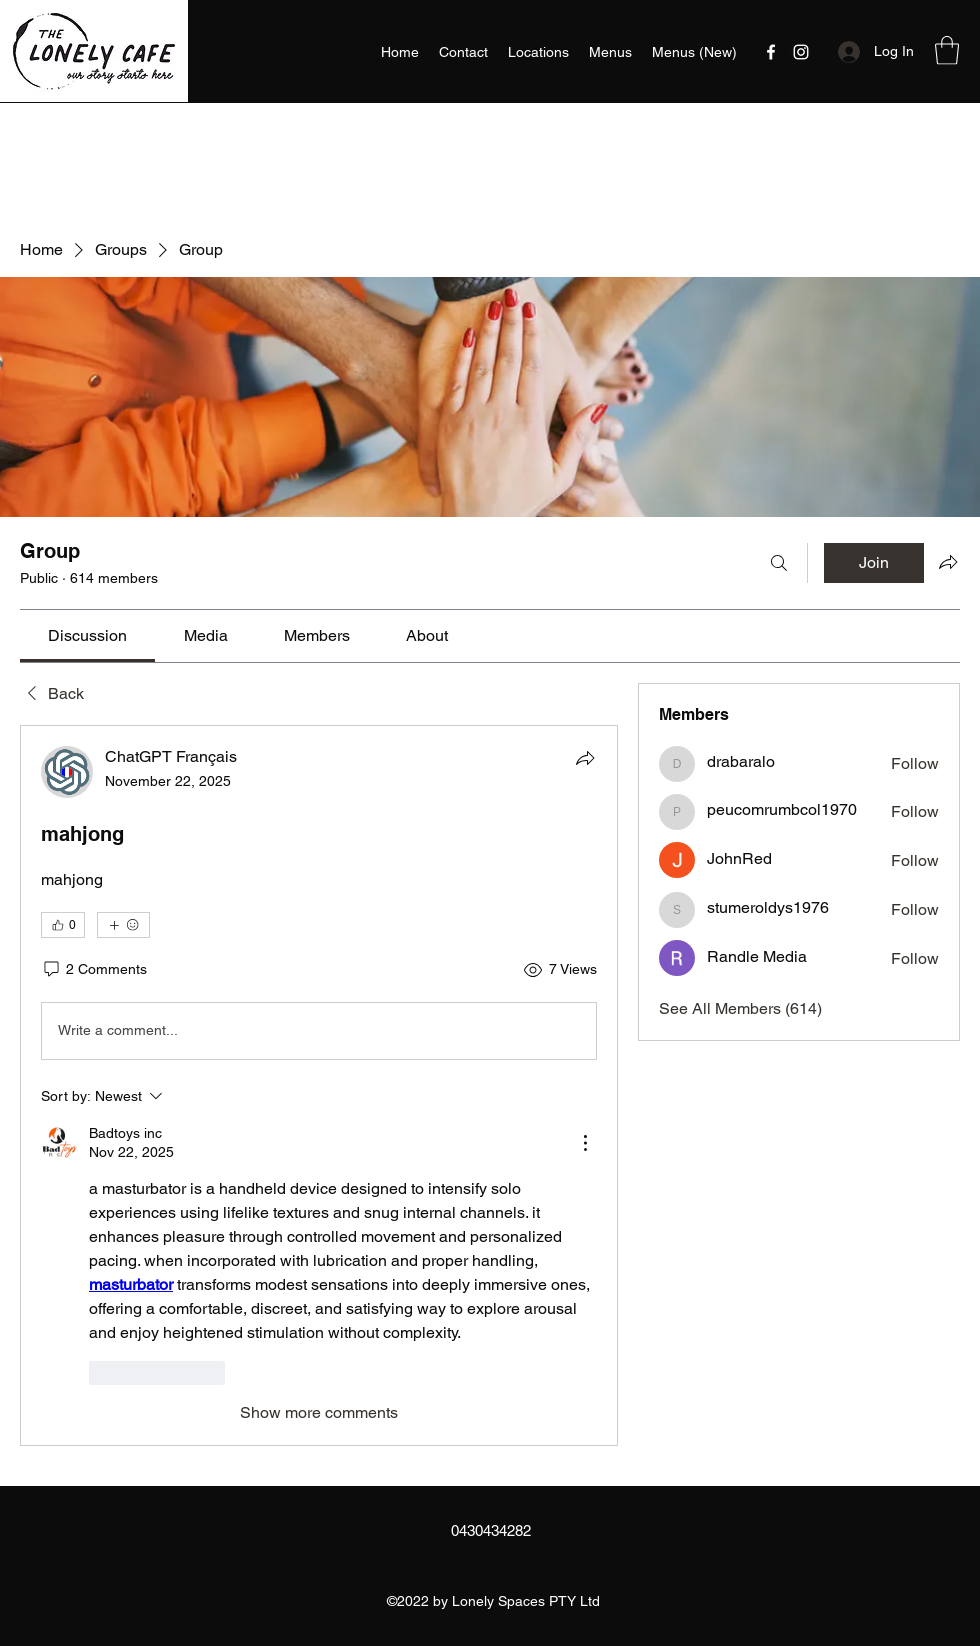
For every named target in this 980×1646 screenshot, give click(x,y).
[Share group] (948, 562)
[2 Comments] (94, 970)
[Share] (585, 758)
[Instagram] (801, 52)
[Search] (779, 563)
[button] (947, 50)
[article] (319, 1085)
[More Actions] (585, 1143)
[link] (87, 635)
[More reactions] (123, 925)
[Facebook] (771, 52)
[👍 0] (63, 925)
